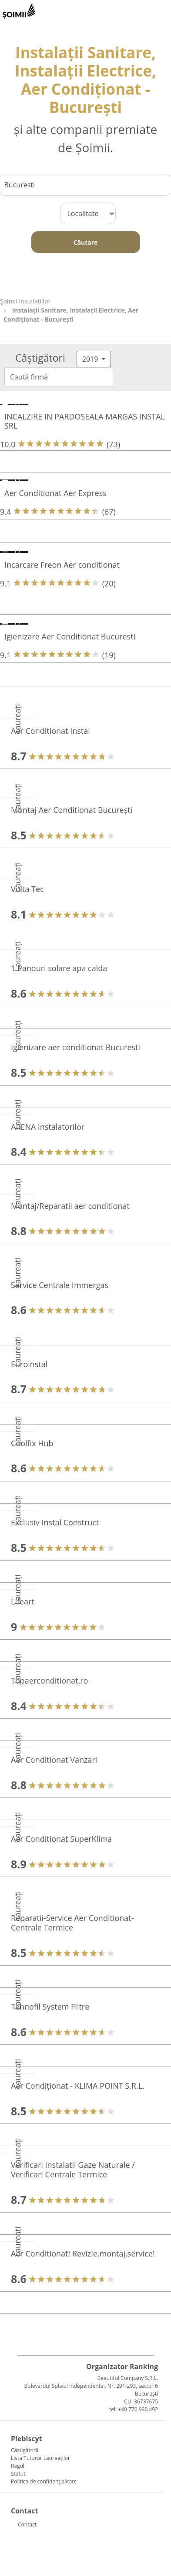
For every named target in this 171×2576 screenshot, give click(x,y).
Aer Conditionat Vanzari (54, 1759)
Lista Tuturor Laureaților (40, 2458)
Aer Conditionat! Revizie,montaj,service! (83, 2253)
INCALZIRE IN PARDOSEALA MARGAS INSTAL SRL (84, 421)
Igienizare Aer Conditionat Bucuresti (69, 636)
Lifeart (22, 1601)
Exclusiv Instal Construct (55, 1522)
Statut (18, 2473)
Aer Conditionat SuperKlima (61, 1839)
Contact (27, 2524)
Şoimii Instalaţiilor (25, 301)
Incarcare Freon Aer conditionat (62, 564)
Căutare (86, 242)
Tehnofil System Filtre (50, 2006)
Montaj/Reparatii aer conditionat (70, 1206)
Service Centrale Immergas (59, 1285)
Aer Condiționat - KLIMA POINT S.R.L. (77, 2085)
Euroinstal (29, 1364)
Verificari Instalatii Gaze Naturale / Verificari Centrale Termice (73, 2170)
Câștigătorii (24, 2450)
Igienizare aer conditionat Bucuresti (75, 1047)
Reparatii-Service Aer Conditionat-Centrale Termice (72, 1923)
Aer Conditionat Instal (50, 731)
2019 (91, 359)
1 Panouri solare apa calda (59, 968)
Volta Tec (27, 889)
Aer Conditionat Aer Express (55, 493)
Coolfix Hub (32, 1443)
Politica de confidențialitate (44, 2481)
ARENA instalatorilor (47, 1127)
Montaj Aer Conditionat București (71, 810)
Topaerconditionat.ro (49, 1680)
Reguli (18, 2465)
